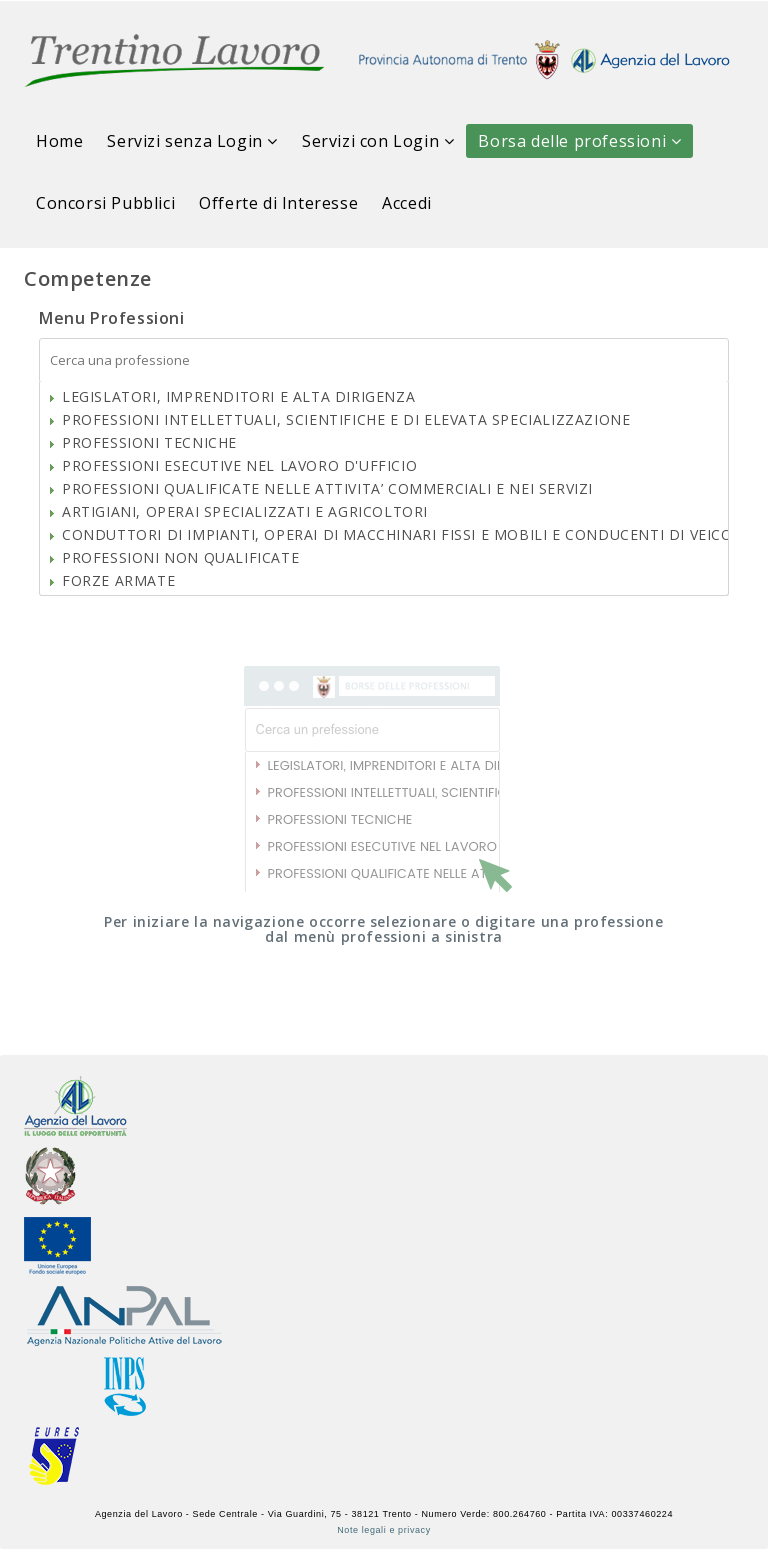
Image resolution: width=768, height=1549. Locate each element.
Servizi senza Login (192, 141)
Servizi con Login (378, 141)
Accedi (407, 203)
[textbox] (384, 360)
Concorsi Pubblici (105, 203)
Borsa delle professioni (579, 141)
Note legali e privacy (384, 1530)
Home (59, 141)
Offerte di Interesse (278, 203)
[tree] (384, 489)
